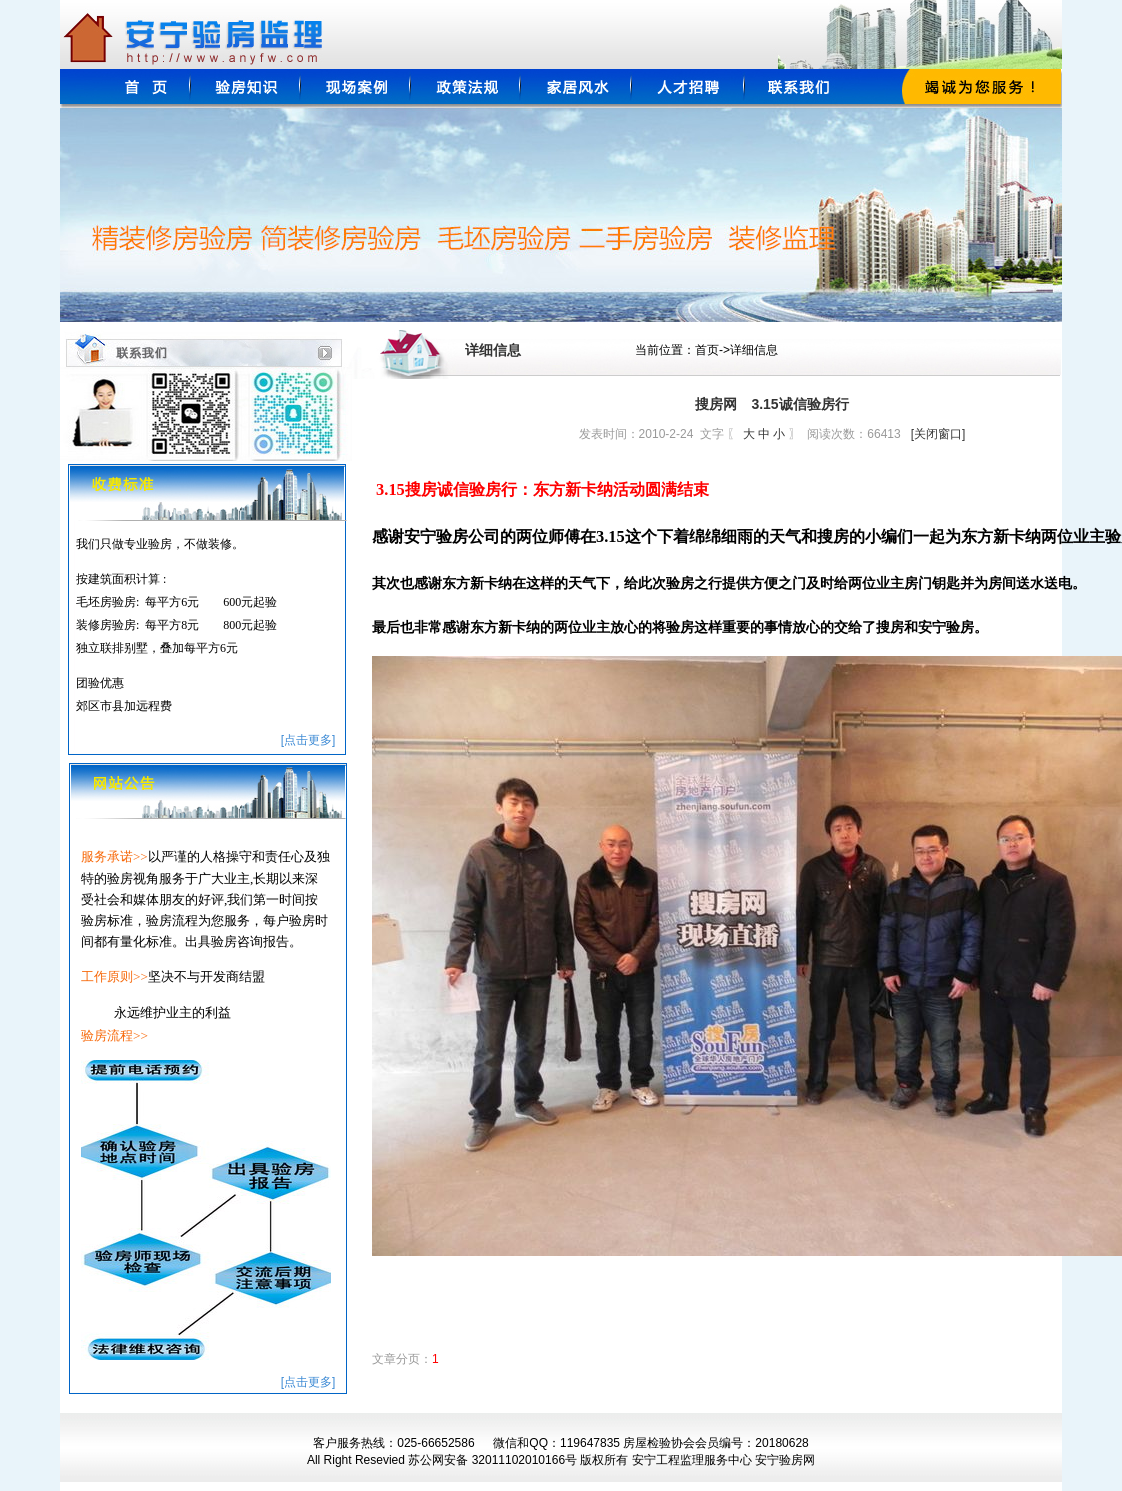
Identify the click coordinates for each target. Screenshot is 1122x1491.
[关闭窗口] (938, 434)
